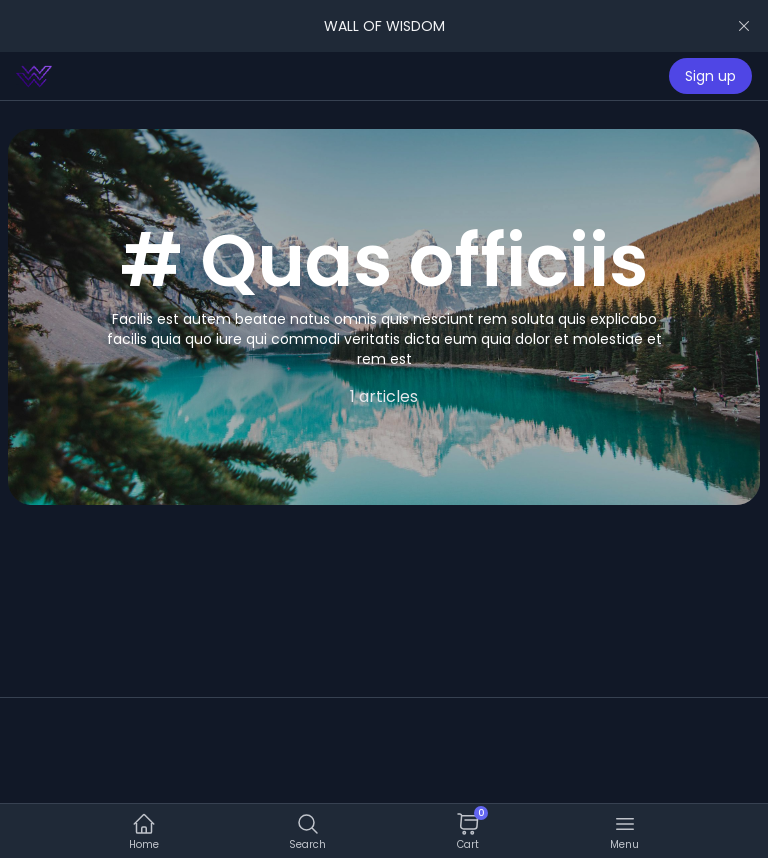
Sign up (710, 76)
